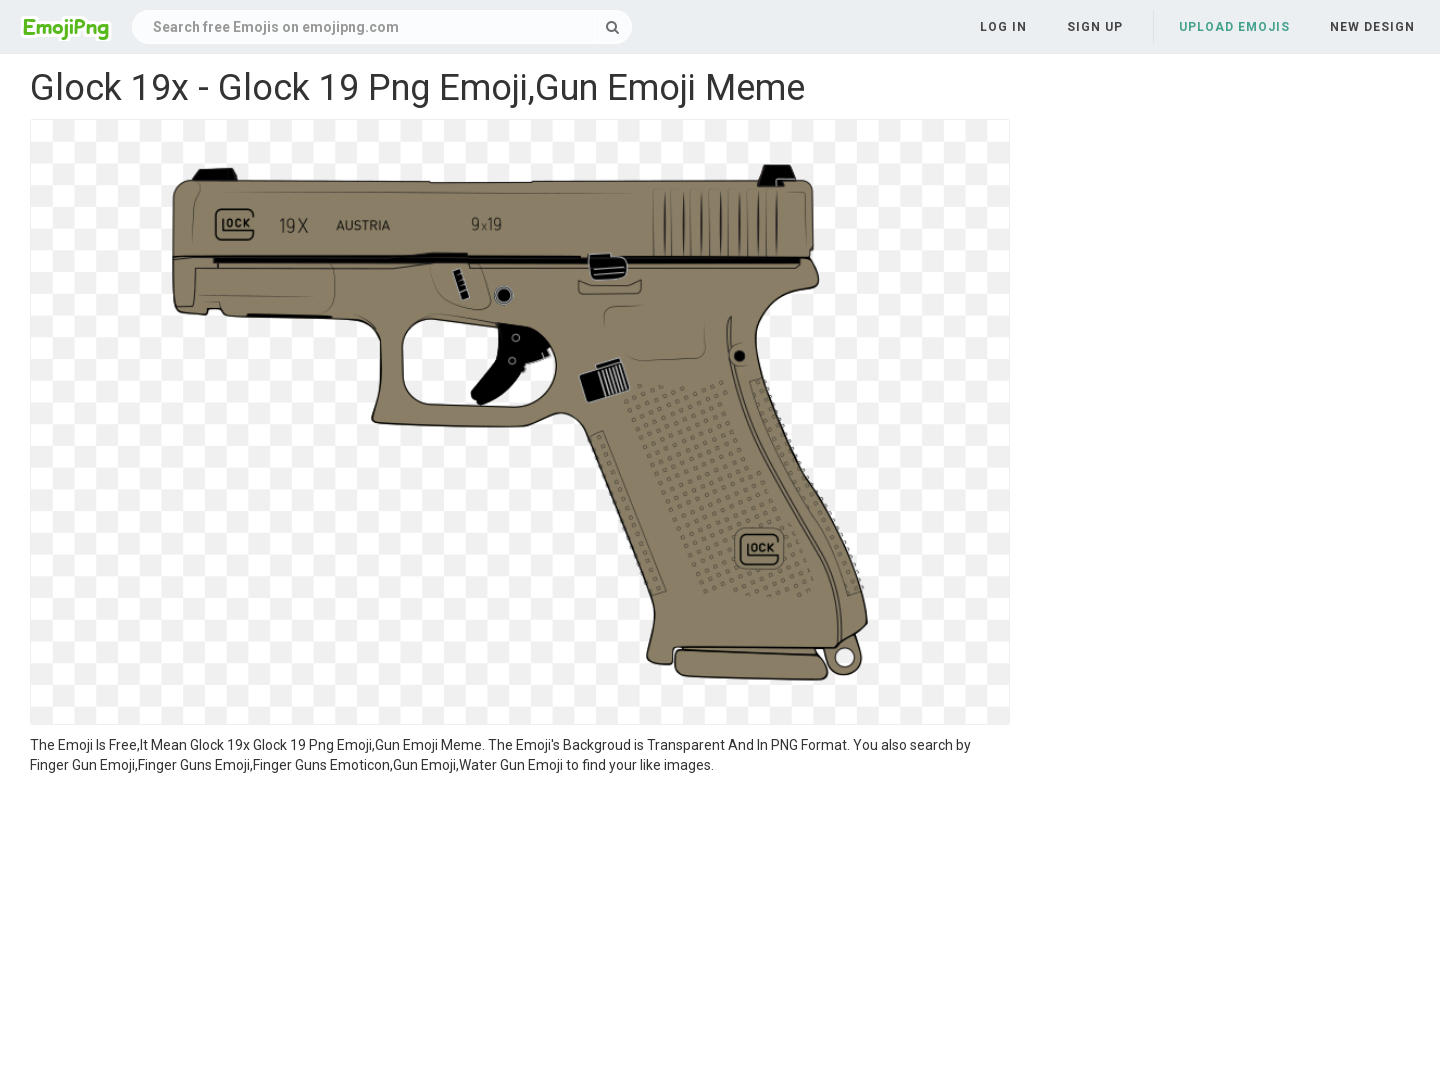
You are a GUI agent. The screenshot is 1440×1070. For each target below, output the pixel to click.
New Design (1372, 27)
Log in (1003, 27)
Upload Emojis (1234, 27)
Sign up (1095, 27)
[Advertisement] (520, 925)
